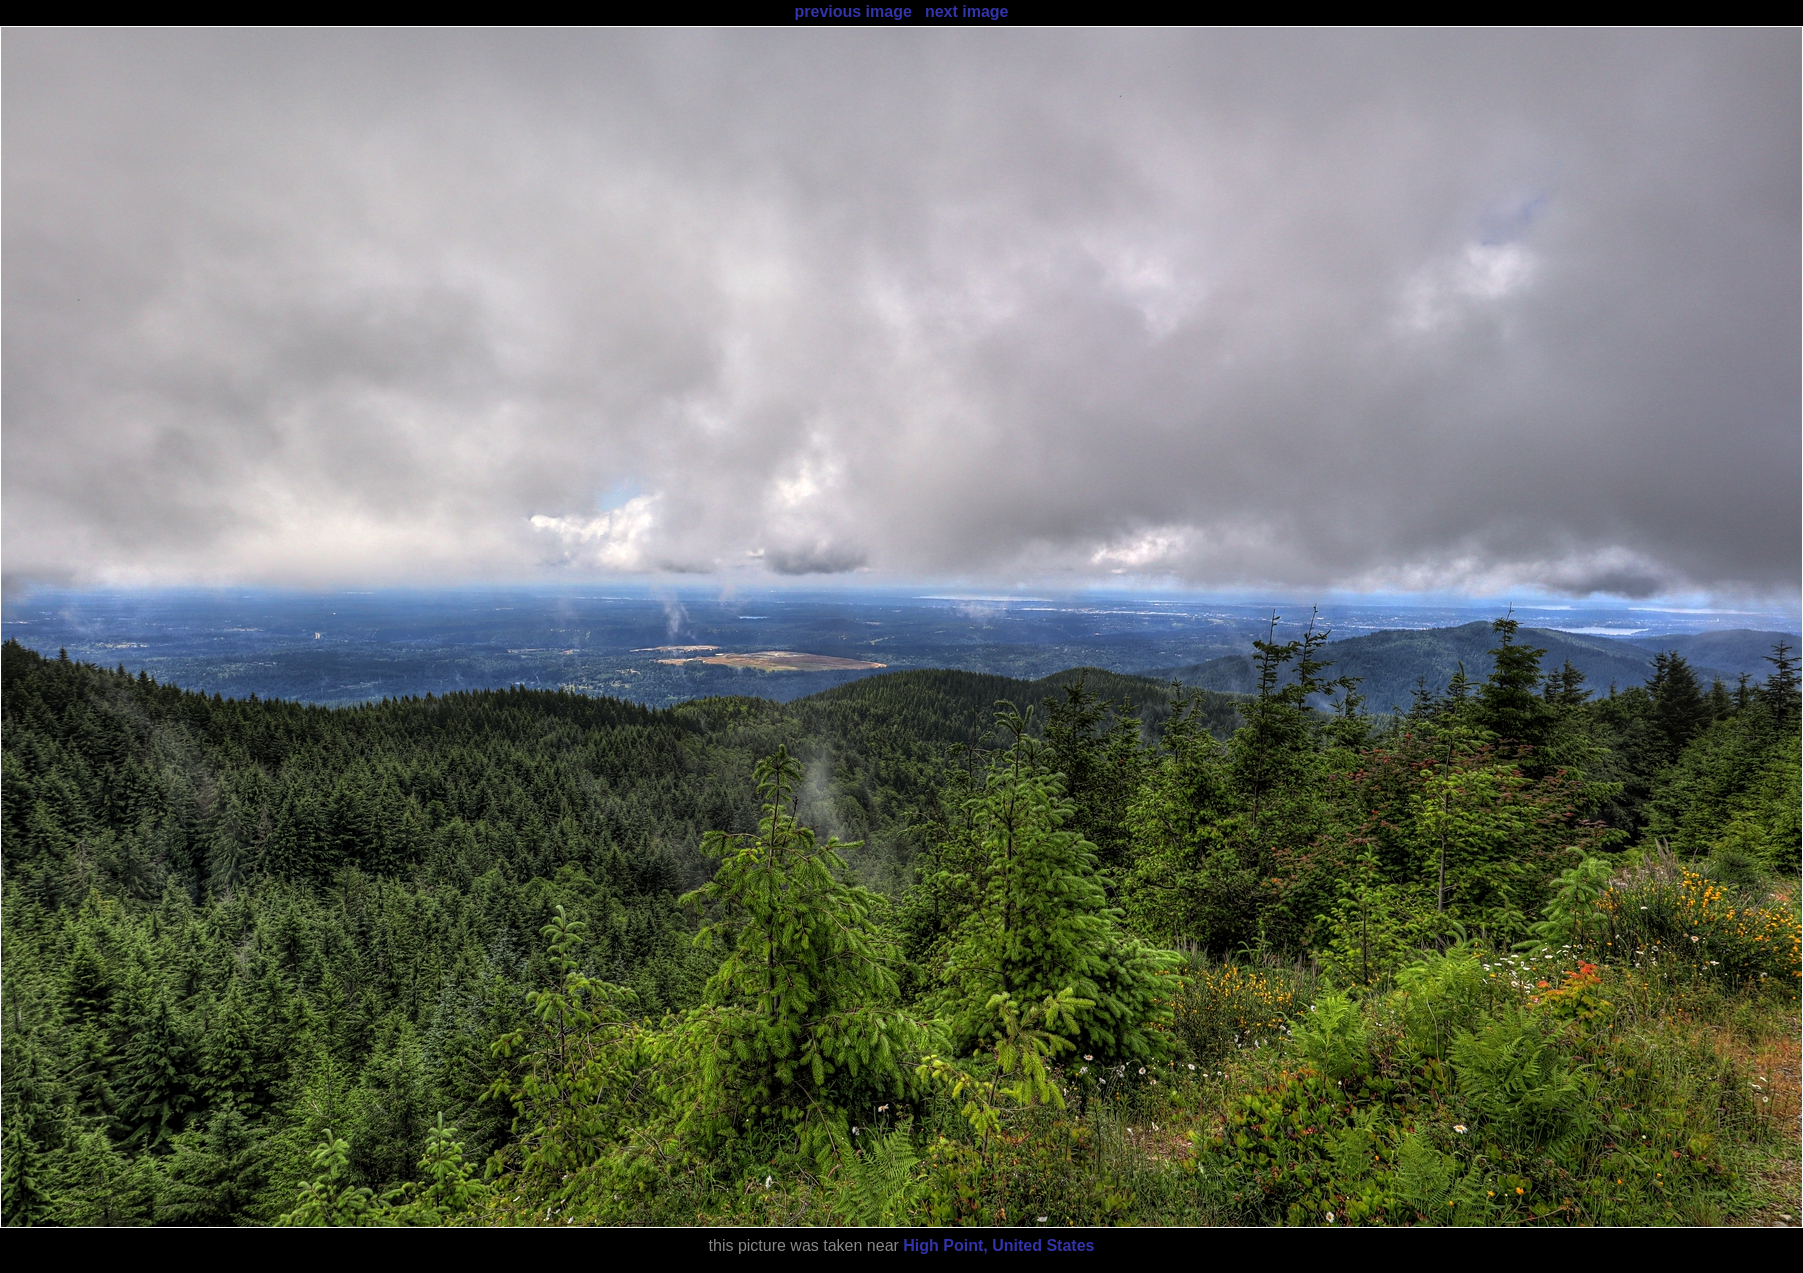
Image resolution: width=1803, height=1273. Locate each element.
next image (967, 11)
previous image (852, 11)
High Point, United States (998, 1245)
